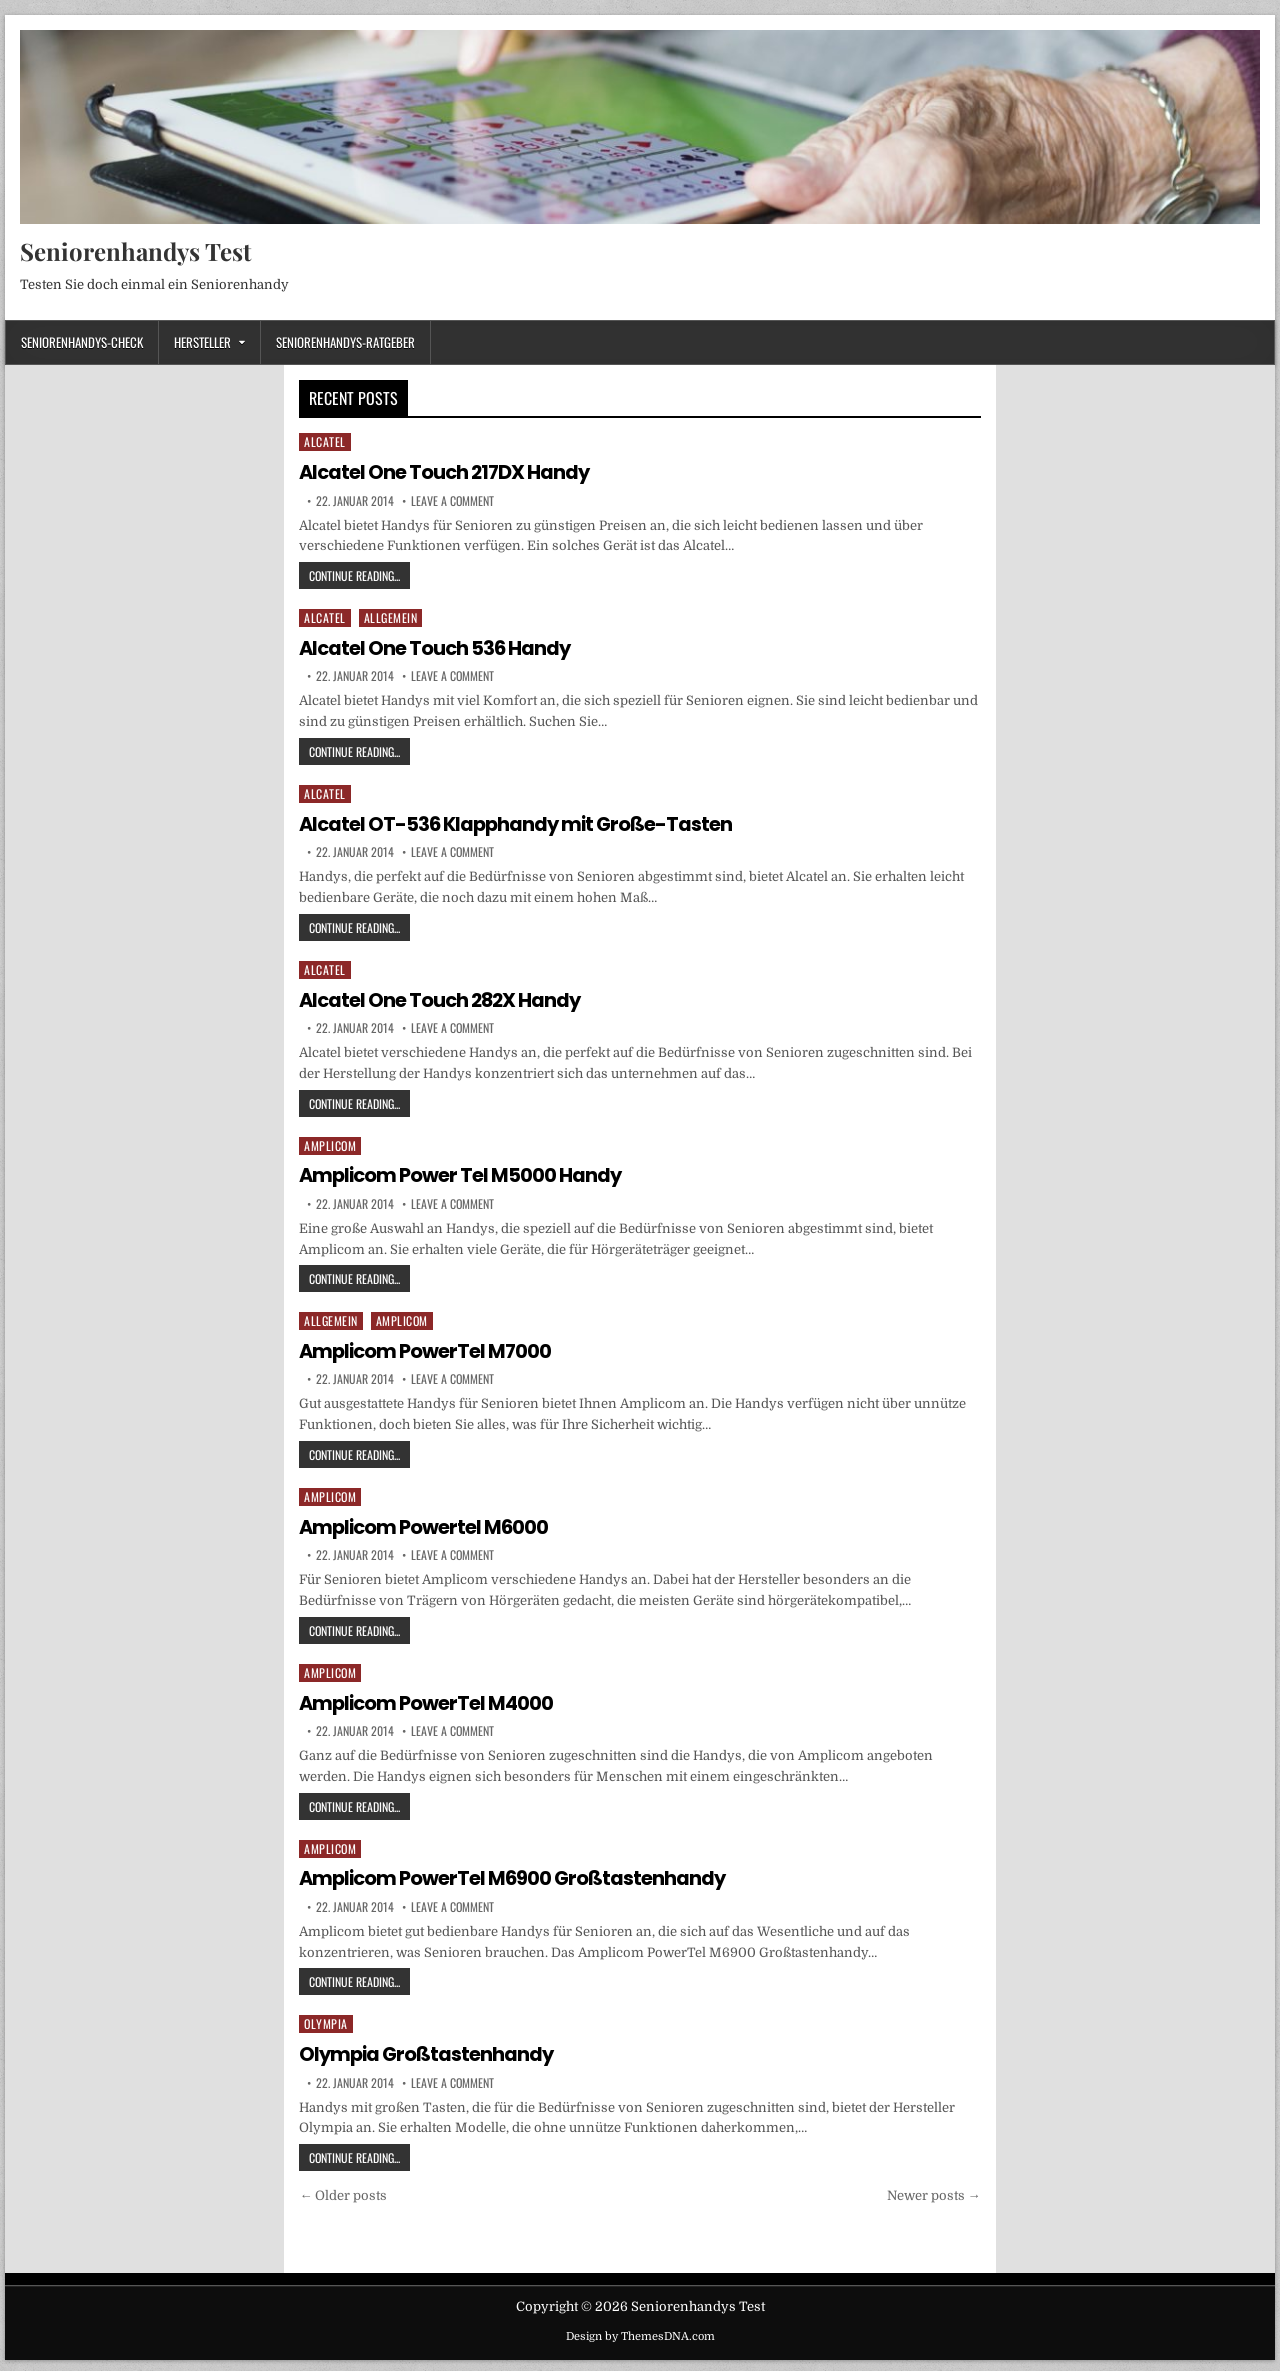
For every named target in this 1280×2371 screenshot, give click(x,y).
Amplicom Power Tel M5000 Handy (462, 1174)
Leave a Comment (452, 500)
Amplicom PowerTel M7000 (427, 1349)
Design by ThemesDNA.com (640, 2332)
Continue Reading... (359, 575)
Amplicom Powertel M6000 (426, 1525)
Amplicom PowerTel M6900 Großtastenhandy (515, 1875)
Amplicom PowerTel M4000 (428, 1700)
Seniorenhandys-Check (82, 342)
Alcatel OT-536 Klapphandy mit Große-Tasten (520, 823)
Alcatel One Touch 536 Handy (437, 648)
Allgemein (391, 617)
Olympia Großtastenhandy (428, 2051)
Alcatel (325, 441)
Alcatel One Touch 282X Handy (443, 998)
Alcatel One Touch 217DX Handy (447, 472)
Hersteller (202, 342)
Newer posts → (934, 2191)
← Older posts (343, 2191)
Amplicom (330, 1143)
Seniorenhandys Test (135, 251)
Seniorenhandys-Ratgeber (345, 342)
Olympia (326, 2020)
